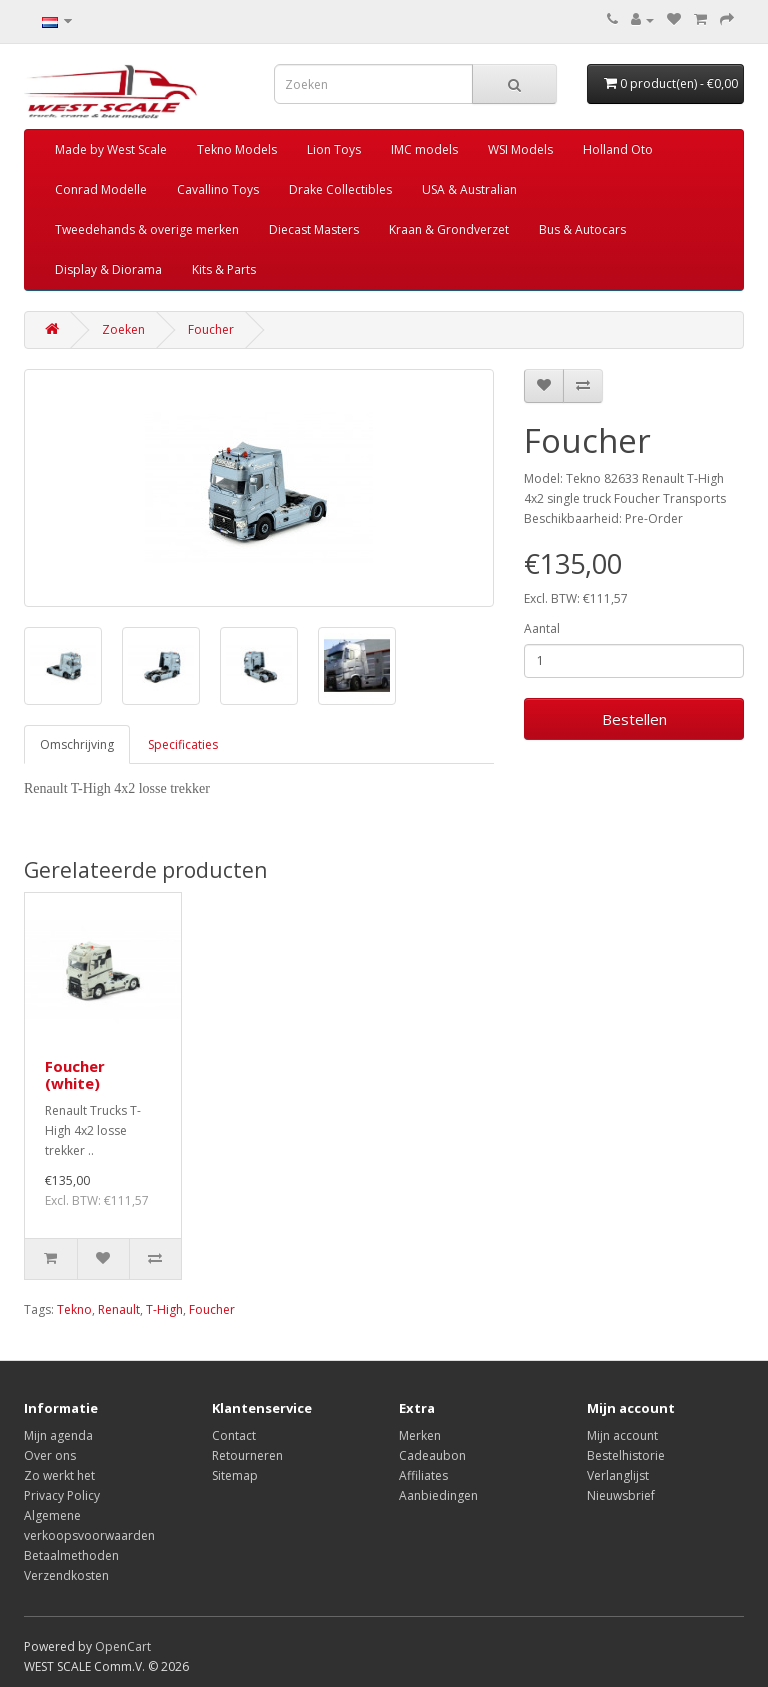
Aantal (542, 628)
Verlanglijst (618, 1475)
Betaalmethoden (71, 1555)
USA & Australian (469, 189)
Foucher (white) (75, 1074)
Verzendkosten (66, 1575)
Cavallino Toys (218, 189)
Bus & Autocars (582, 229)
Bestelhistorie (626, 1455)
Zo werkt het (59, 1475)
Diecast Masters (314, 229)
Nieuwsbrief (621, 1495)
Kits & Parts (224, 269)
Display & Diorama (108, 269)
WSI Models (520, 149)
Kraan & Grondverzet (449, 229)
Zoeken (123, 329)
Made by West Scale (111, 149)
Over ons (50, 1455)
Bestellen (634, 719)
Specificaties (183, 744)
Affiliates (423, 1475)
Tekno (74, 1309)
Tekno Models (237, 149)
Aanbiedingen (438, 1495)
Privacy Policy (62, 1495)
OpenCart (123, 1646)
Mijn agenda (58, 1435)
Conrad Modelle (101, 189)
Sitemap (235, 1475)
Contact (234, 1435)
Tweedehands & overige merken (147, 229)
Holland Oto (618, 149)
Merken (420, 1435)
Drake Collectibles (340, 189)
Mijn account (622, 1435)
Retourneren (247, 1455)
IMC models (424, 149)
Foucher (211, 329)
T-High (164, 1309)
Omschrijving (77, 744)
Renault (119, 1309)
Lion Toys (334, 149)
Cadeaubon (432, 1455)
